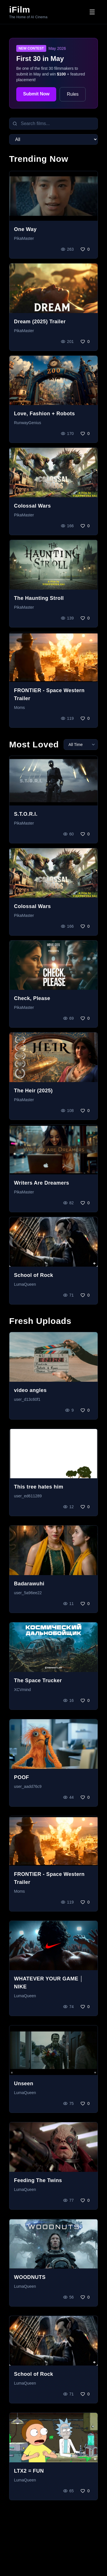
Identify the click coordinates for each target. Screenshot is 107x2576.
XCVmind (22, 1689)
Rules (72, 94)
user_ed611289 (28, 1496)
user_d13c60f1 (27, 1399)
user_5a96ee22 (28, 1592)
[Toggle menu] (92, 12)
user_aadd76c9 (28, 1786)
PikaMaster (24, 238)
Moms (19, 707)
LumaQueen (25, 1284)
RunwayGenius (27, 422)
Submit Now (36, 93)
